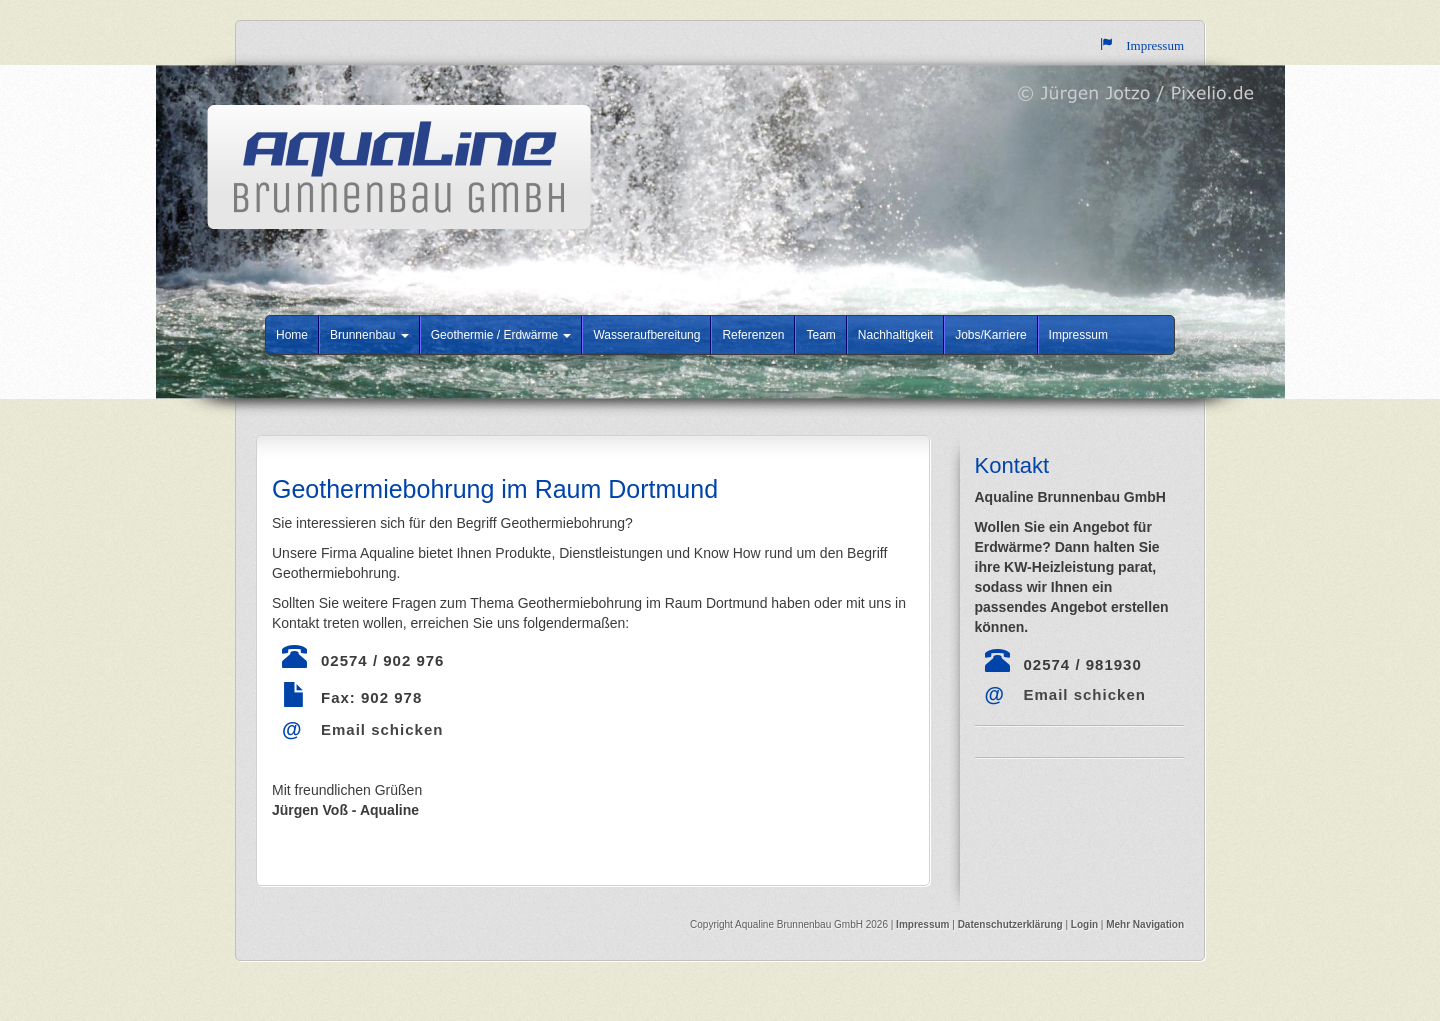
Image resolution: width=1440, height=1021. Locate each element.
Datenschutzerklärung (1012, 924)
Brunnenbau (369, 335)
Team (820, 335)
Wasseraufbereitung (646, 335)
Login (1084, 924)
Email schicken (382, 729)
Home (292, 335)
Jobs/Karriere (990, 335)
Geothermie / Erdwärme (501, 335)
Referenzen (753, 335)
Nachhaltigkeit (895, 335)
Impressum (1078, 335)
